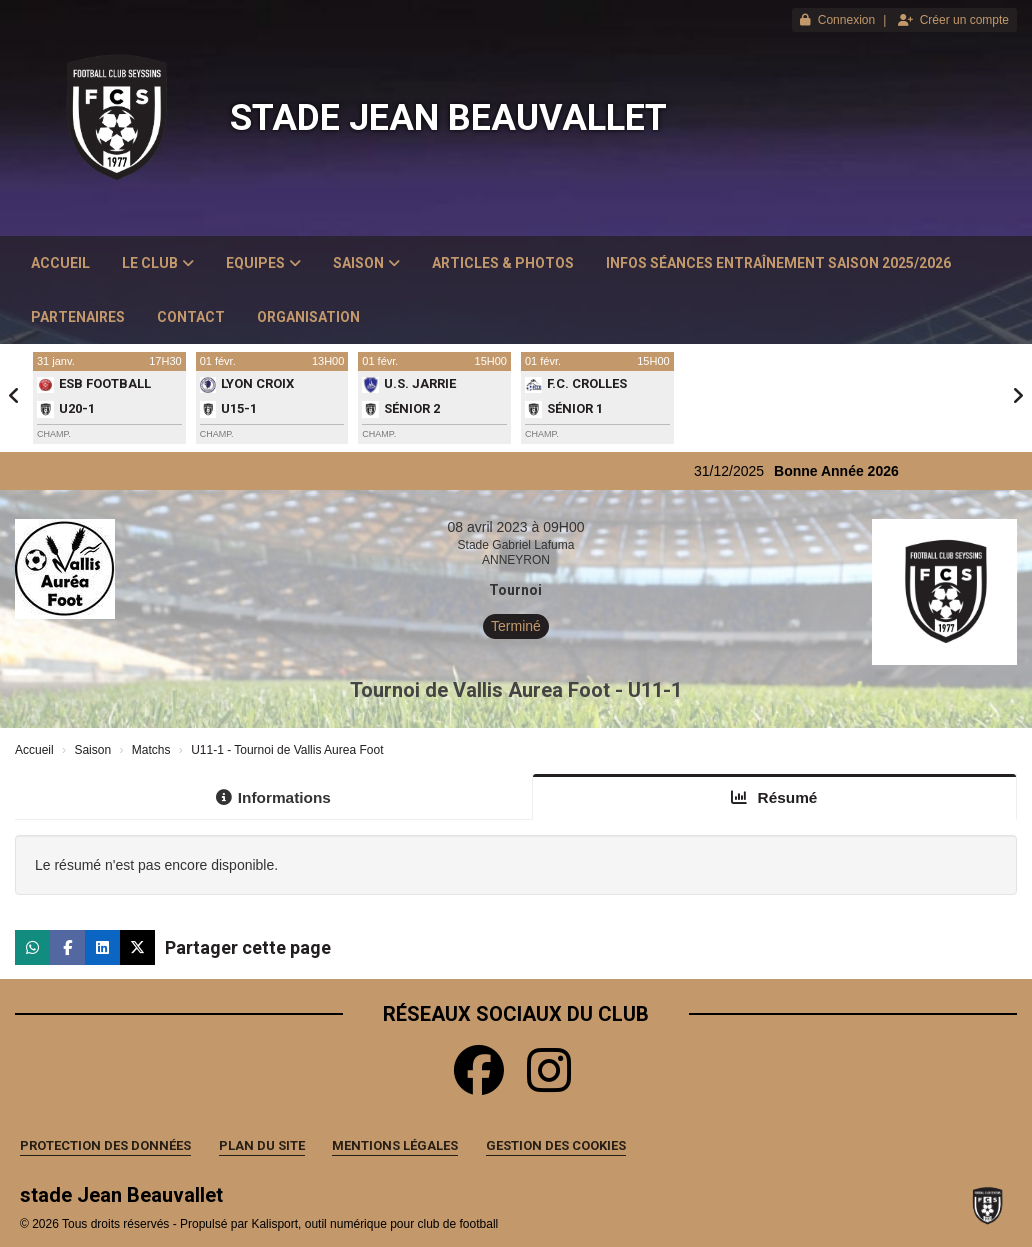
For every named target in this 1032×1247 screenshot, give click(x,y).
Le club (158, 263)
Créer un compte (953, 20)
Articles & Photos (503, 263)
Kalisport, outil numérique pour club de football (374, 1224)
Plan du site (262, 1145)
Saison (366, 263)
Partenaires (78, 317)
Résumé (774, 797)
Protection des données (105, 1145)
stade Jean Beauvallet (448, 118)
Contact (191, 317)
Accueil (60, 263)
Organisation (308, 317)
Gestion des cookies (556, 1145)
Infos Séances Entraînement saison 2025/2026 (778, 263)
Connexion (837, 20)
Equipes (263, 263)
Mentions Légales (395, 1145)
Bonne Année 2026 (847, 471)
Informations (273, 797)
